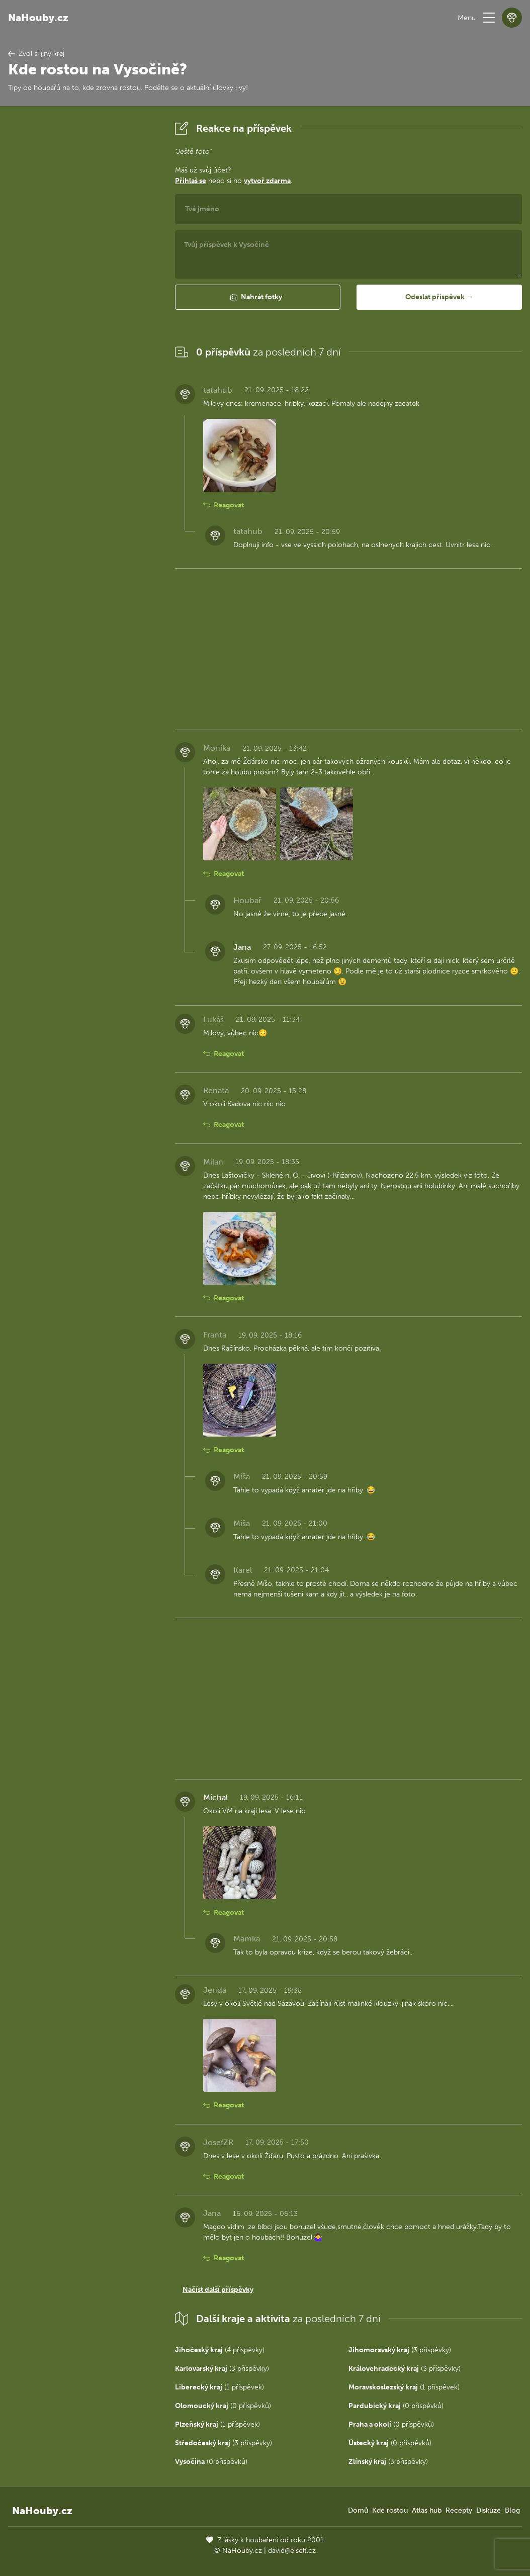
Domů (358, 2510)
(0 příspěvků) (223, 2406)
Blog (512, 2510)
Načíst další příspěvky (218, 2289)
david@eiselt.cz (292, 2550)
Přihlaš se (190, 180)
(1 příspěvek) (219, 2387)
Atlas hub (426, 2510)
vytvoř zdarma (267, 180)
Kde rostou (390, 2510)
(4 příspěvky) (219, 2350)
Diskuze (488, 2510)
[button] (489, 18)
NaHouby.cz (38, 18)
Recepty (459, 2510)
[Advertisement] (83, 269)
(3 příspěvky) (399, 2350)
